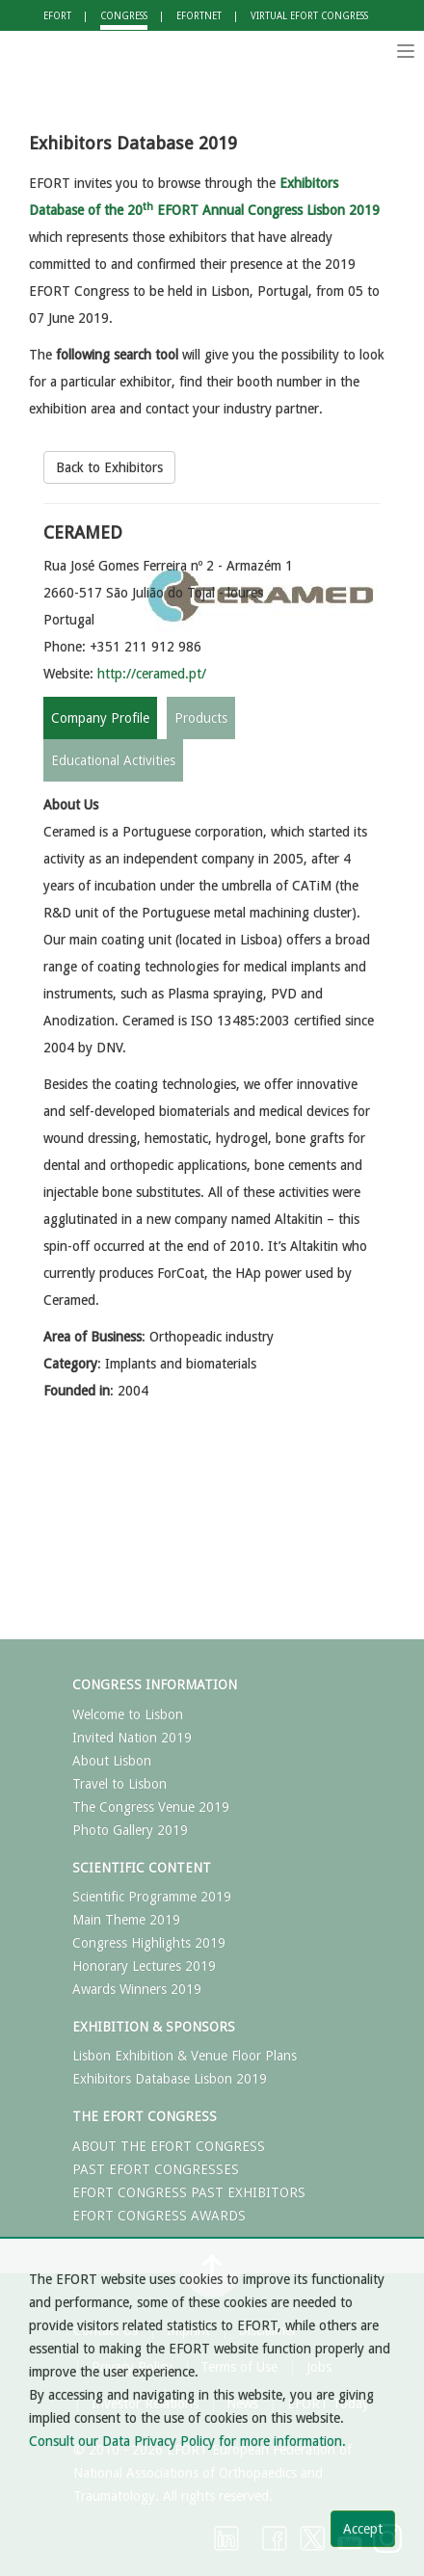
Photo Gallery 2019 (130, 1830)
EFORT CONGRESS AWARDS (159, 2215)
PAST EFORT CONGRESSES (155, 2169)
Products (200, 718)
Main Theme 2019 (126, 1919)
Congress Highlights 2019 (148, 1943)
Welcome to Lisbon (127, 1714)
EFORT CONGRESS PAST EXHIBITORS (188, 2192)
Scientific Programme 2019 (151, 1896)
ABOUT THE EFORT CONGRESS (168, 2146)
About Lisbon (111, 1760)
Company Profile (100, 718)
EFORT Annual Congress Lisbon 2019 (253, 210)
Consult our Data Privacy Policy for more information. (187, 2441)
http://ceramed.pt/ (151, 673)
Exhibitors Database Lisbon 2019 (169, 2078)
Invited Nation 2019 (132, 1737)
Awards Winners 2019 (136, 1989)
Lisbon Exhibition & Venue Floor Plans (184, 2055)
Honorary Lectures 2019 (144, 1966)
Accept (363, 2528)
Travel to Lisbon (119, 1784)
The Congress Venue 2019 (150, 1807)
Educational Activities (113, 760)
